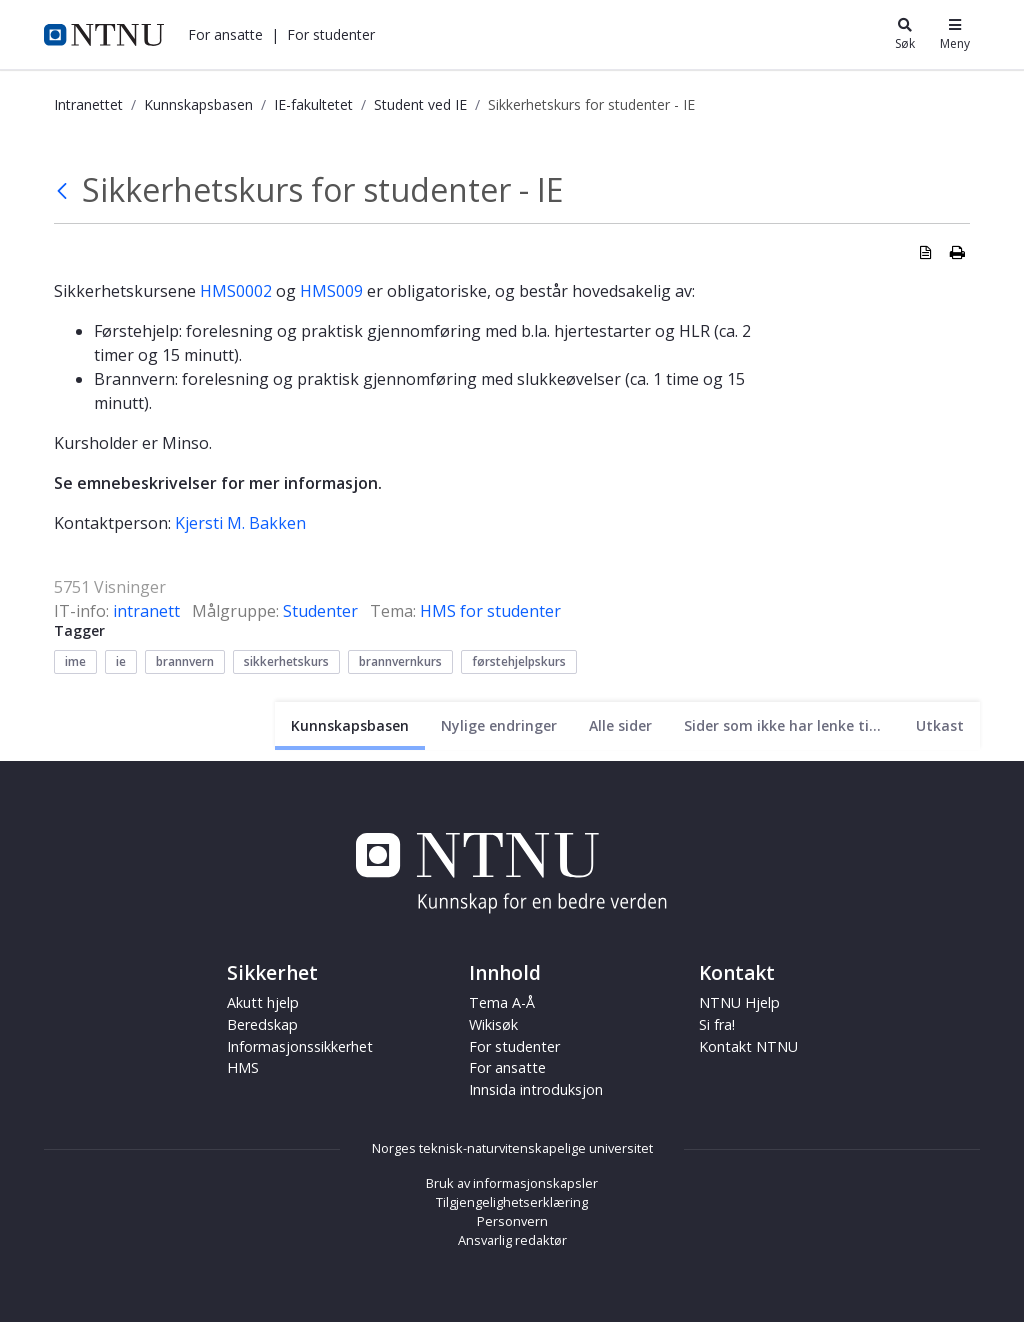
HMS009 (333, 291)
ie (121, 661)
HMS (243, 1067)
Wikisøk (493, 1024)
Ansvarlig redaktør (512, 1240)
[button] (225, 34)
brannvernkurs (400, 661)
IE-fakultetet (313, 104)
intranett (146, 611)
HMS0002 (238, 291)
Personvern (512, 1221)
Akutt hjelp (263, 1002)
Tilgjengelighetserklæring (512, 1202)
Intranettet (88, 104)
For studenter (331, 34)
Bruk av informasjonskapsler (512, 1183)
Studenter (320, 611)
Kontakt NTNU (748, 1046)
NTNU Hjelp (739, 1002)
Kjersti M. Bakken (240, 523)
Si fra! (717, 1024)
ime (75, 661)
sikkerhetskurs (286, 661)
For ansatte (225, 34)
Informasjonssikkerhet (300, 1046)
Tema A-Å (502, 1002)
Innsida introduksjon (536, 1089)
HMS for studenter (490, 611)
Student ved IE (420, 104)
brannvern (185, 661)
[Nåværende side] (350, 725)
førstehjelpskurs (519, 661)
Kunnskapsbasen (198, 104)
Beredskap (262, 1024)
